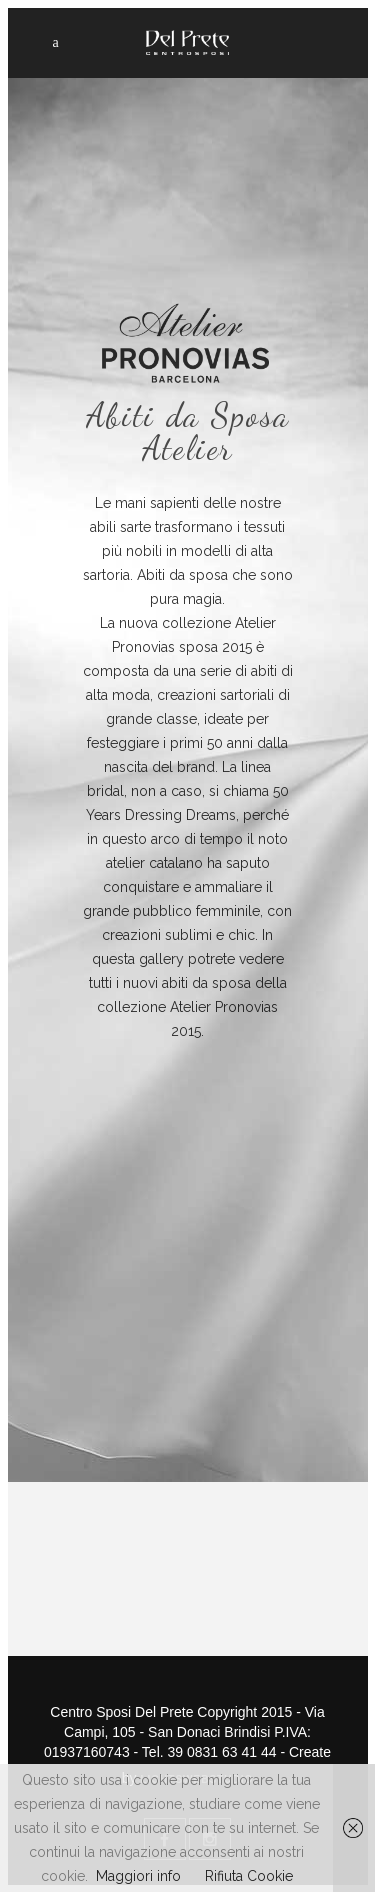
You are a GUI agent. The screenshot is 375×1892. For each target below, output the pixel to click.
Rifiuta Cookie (249, 1876)
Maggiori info (138, 1876)
